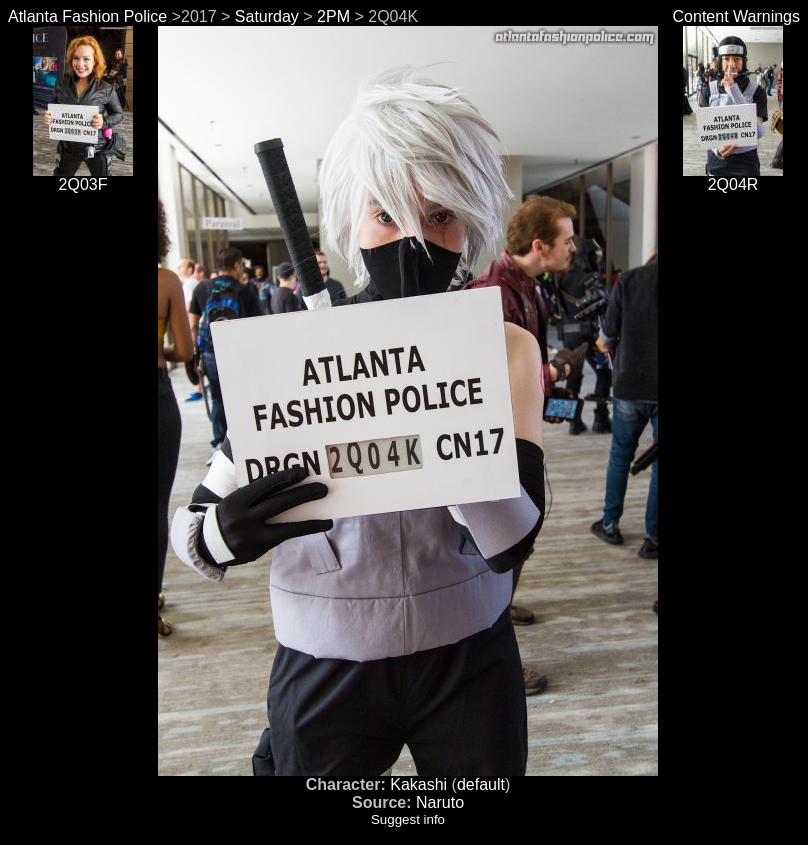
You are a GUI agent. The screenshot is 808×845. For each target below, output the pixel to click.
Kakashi (418, 784)
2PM (333, 16)
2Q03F (83, 177)
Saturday (267, 16)
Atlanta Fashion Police (87, 16)
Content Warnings (736, 16)
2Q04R (733, 177)
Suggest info (408, 819)
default (481, 784)
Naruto (440, 802)
